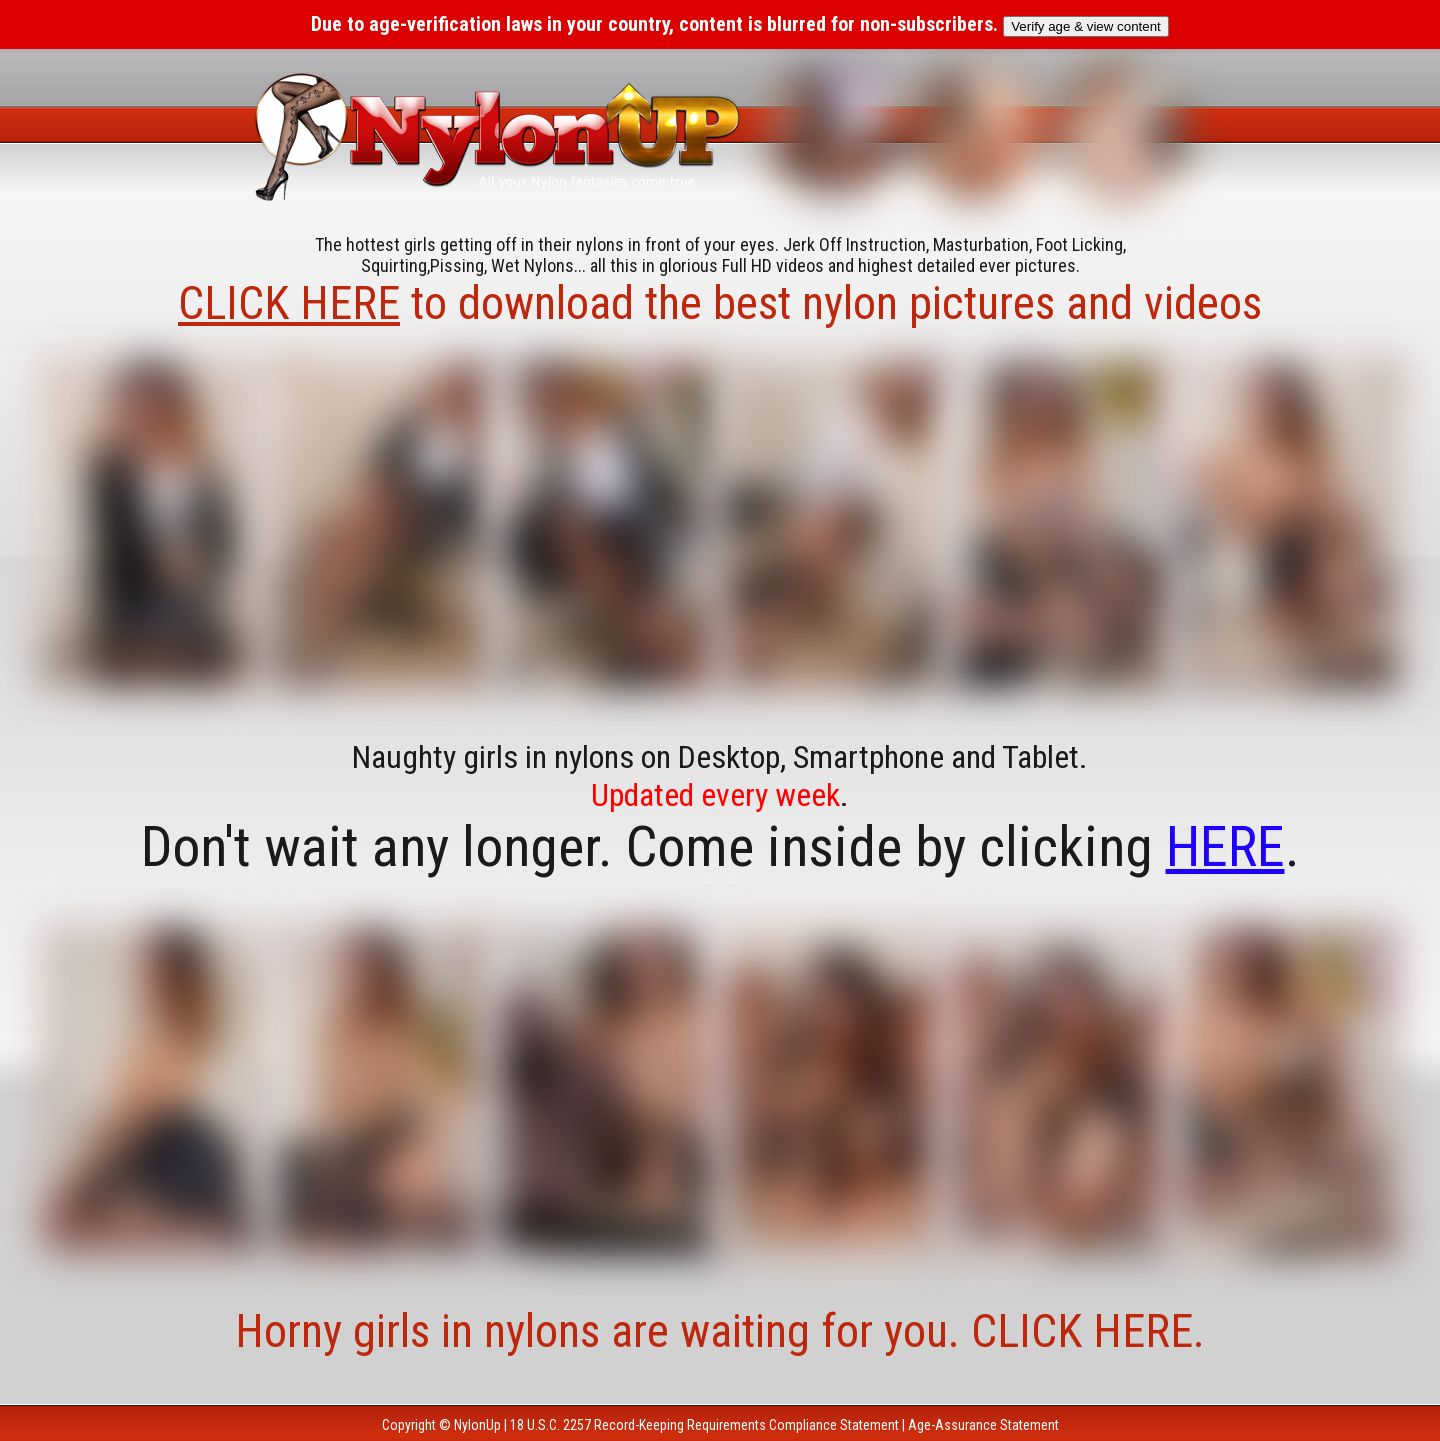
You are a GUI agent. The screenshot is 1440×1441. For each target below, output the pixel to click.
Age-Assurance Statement (983, 1425)
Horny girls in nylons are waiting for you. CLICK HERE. (720, 1331)
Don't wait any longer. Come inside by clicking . (720, 847)
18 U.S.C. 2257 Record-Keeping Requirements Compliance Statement (704, 1425)
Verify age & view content (1086, 26)
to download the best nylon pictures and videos (720, 303)
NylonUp (477, 1425)
